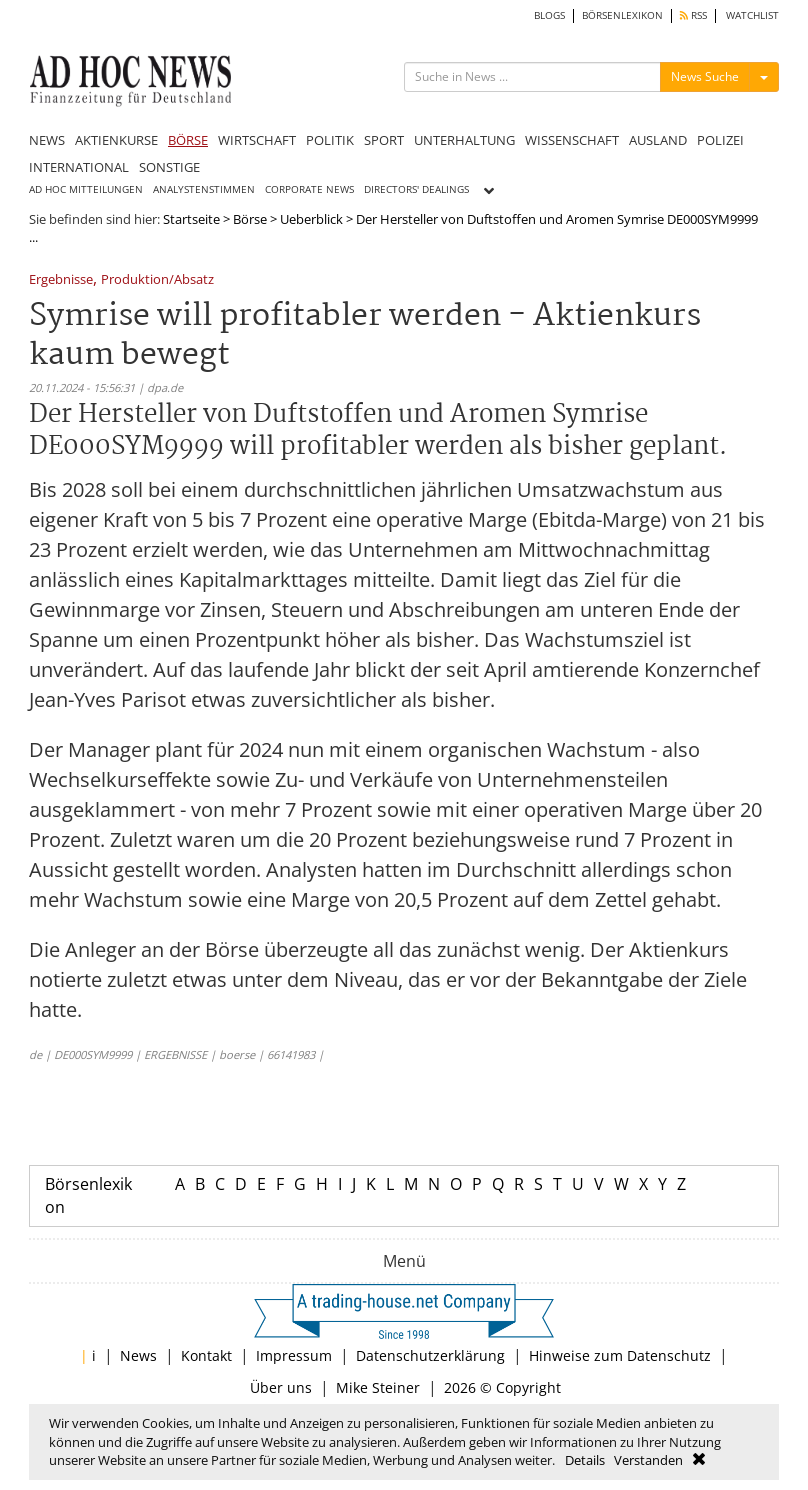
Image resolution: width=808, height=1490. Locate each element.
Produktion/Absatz (157, 280)
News (138, 1355)
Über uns (281, 1387)
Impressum (294, 1355)
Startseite (191, 219)
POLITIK (330, 140)
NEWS (47, 140)
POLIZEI (720, 140)
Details (585, 1460)
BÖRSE (188, 140)
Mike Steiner (378, 1387)
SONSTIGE (169, 167)
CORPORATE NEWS (309, 189)
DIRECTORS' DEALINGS (416, 189)
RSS (693, 15)
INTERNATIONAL (79, 167)
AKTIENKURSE (116, 140)
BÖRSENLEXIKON (622, 15)
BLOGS (549, 15)
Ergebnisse (61, 280)
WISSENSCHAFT (572, 140)
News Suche (705, 76)
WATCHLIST (752, 15)
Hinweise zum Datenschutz (620, 1355)
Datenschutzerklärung (430, 1355)
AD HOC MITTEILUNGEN (86, 189)
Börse (250, 219)
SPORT (384, 140)
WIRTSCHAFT (257, 140)
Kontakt (206, 1355)
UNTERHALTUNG (464, 140)
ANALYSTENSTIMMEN (204, 189)
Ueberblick (311, 219)
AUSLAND (658, 140)
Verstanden (648, 1460)
